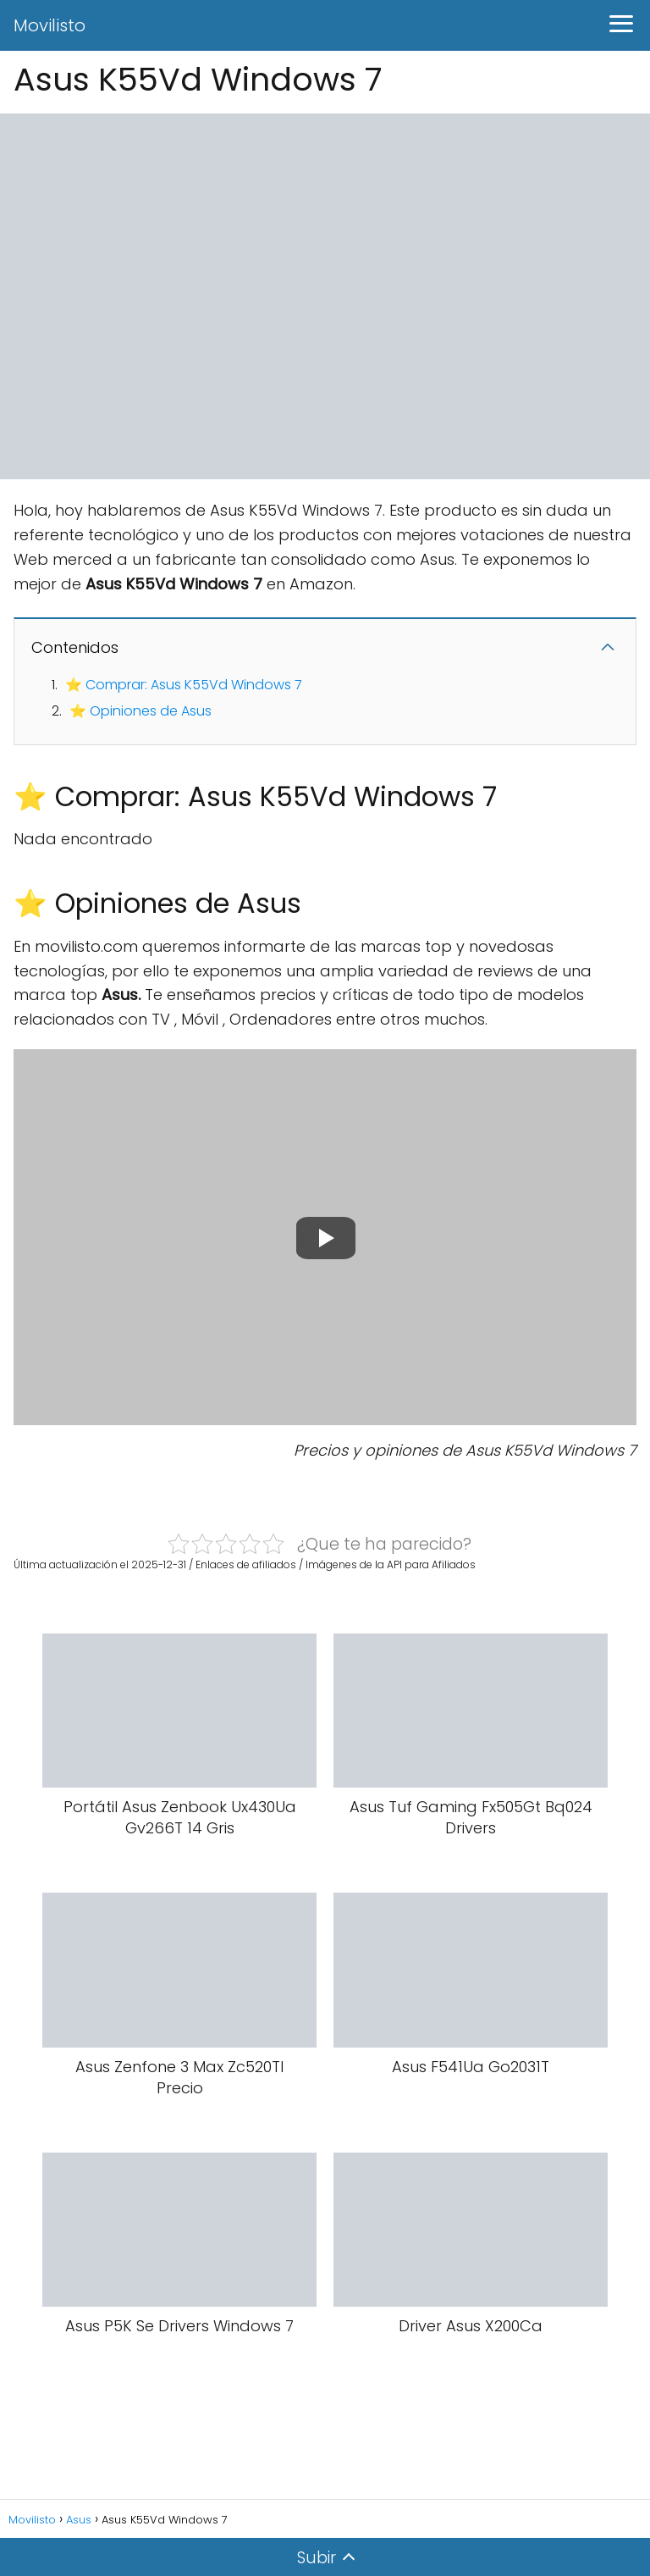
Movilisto (49, 25)
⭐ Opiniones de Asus (140, 711)
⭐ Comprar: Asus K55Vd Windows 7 (183, 684)
